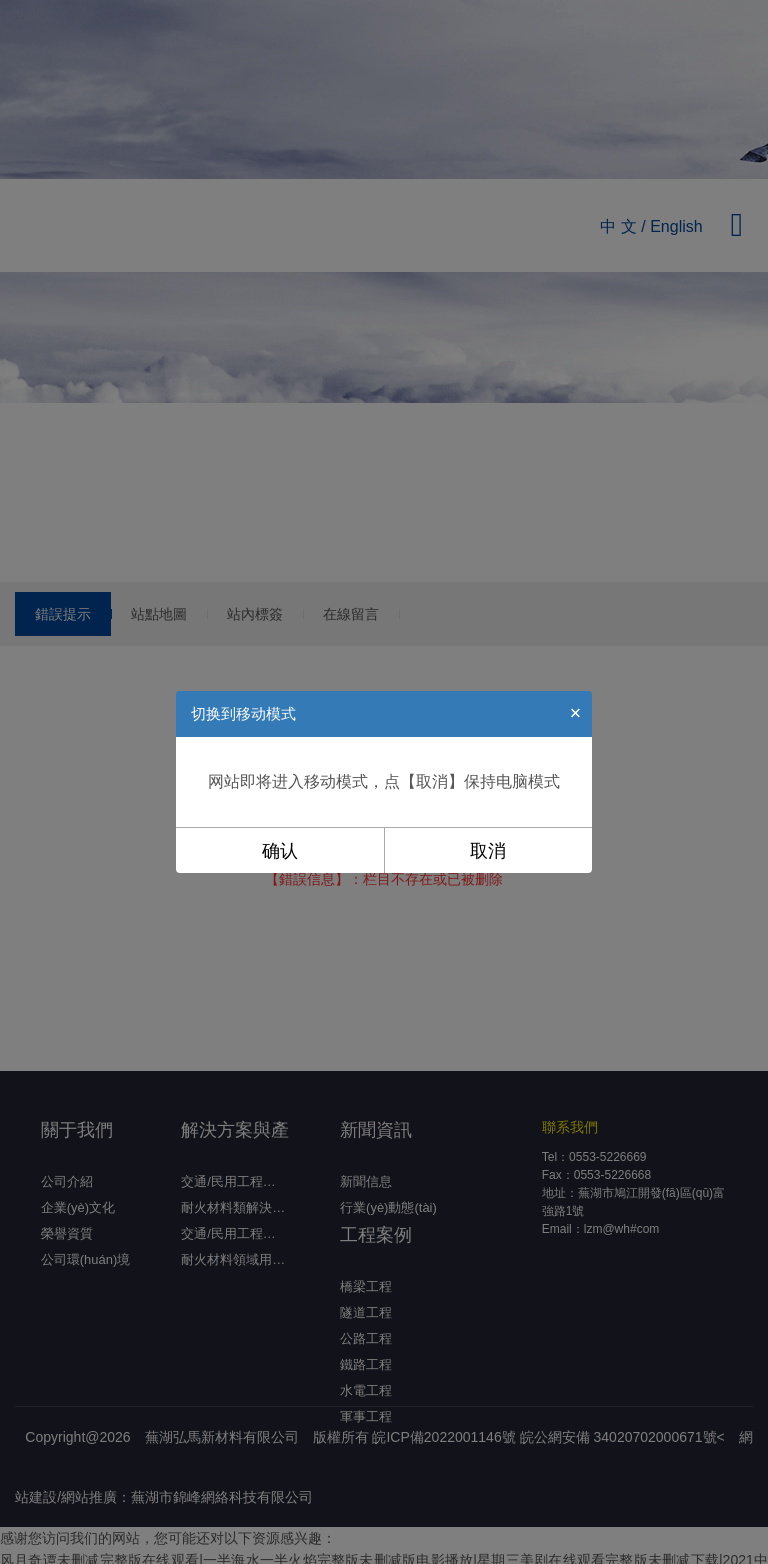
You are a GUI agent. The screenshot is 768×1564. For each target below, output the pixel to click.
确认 (280, 851)
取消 (488, 851)
